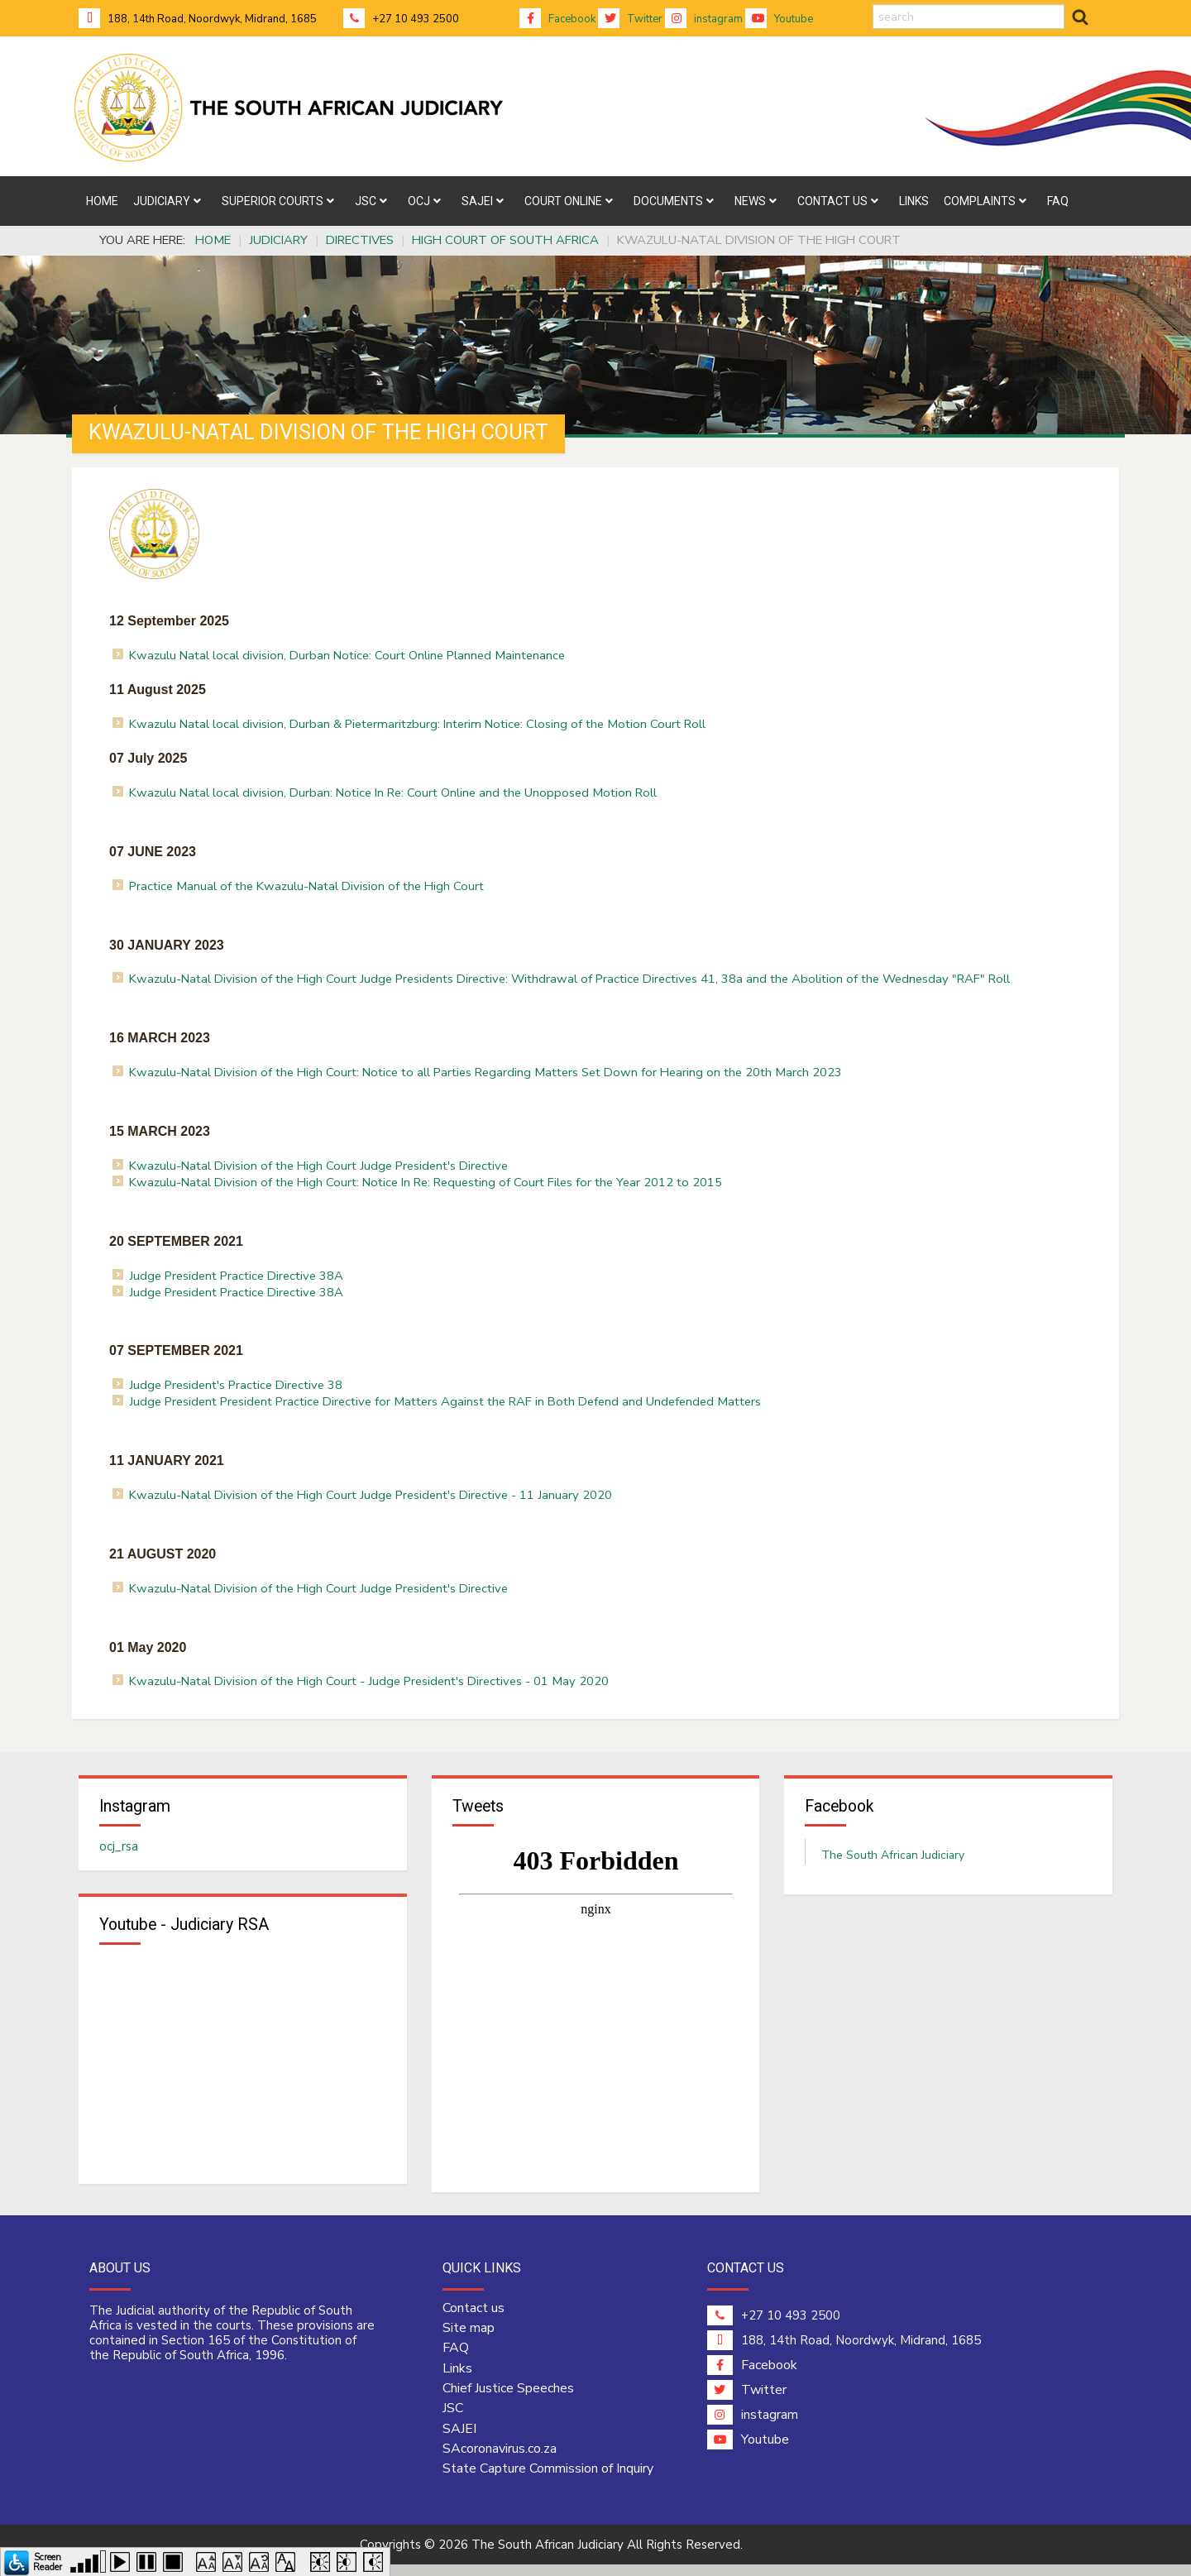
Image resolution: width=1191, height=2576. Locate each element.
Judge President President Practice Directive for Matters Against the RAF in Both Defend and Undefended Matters (445, 1401)
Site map (468, 2339)
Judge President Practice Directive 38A (236, 1275)
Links (457, 2380)
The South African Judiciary (892, 1861)
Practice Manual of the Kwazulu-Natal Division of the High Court (306, 886)
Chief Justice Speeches (508, 2400)
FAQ (455, 2360)
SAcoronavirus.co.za (499, 2460)
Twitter (630, 19)
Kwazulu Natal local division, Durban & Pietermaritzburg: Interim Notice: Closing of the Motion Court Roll (417, 724)
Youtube (779, 19)
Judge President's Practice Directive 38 (235, 1385)
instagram (704, 19)
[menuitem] (102, 201)
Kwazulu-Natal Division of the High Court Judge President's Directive (318, 1165)
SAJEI (459, 2440)
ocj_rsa (118, 1852)
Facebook (557, 19)
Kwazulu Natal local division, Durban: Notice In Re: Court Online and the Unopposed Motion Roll (393, 792)
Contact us (473, 2319)
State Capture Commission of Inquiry (547, 2480)
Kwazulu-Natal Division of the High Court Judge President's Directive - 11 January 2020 (370, 1495)
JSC (452, 2420)
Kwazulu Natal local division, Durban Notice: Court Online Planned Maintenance (347, 655)
